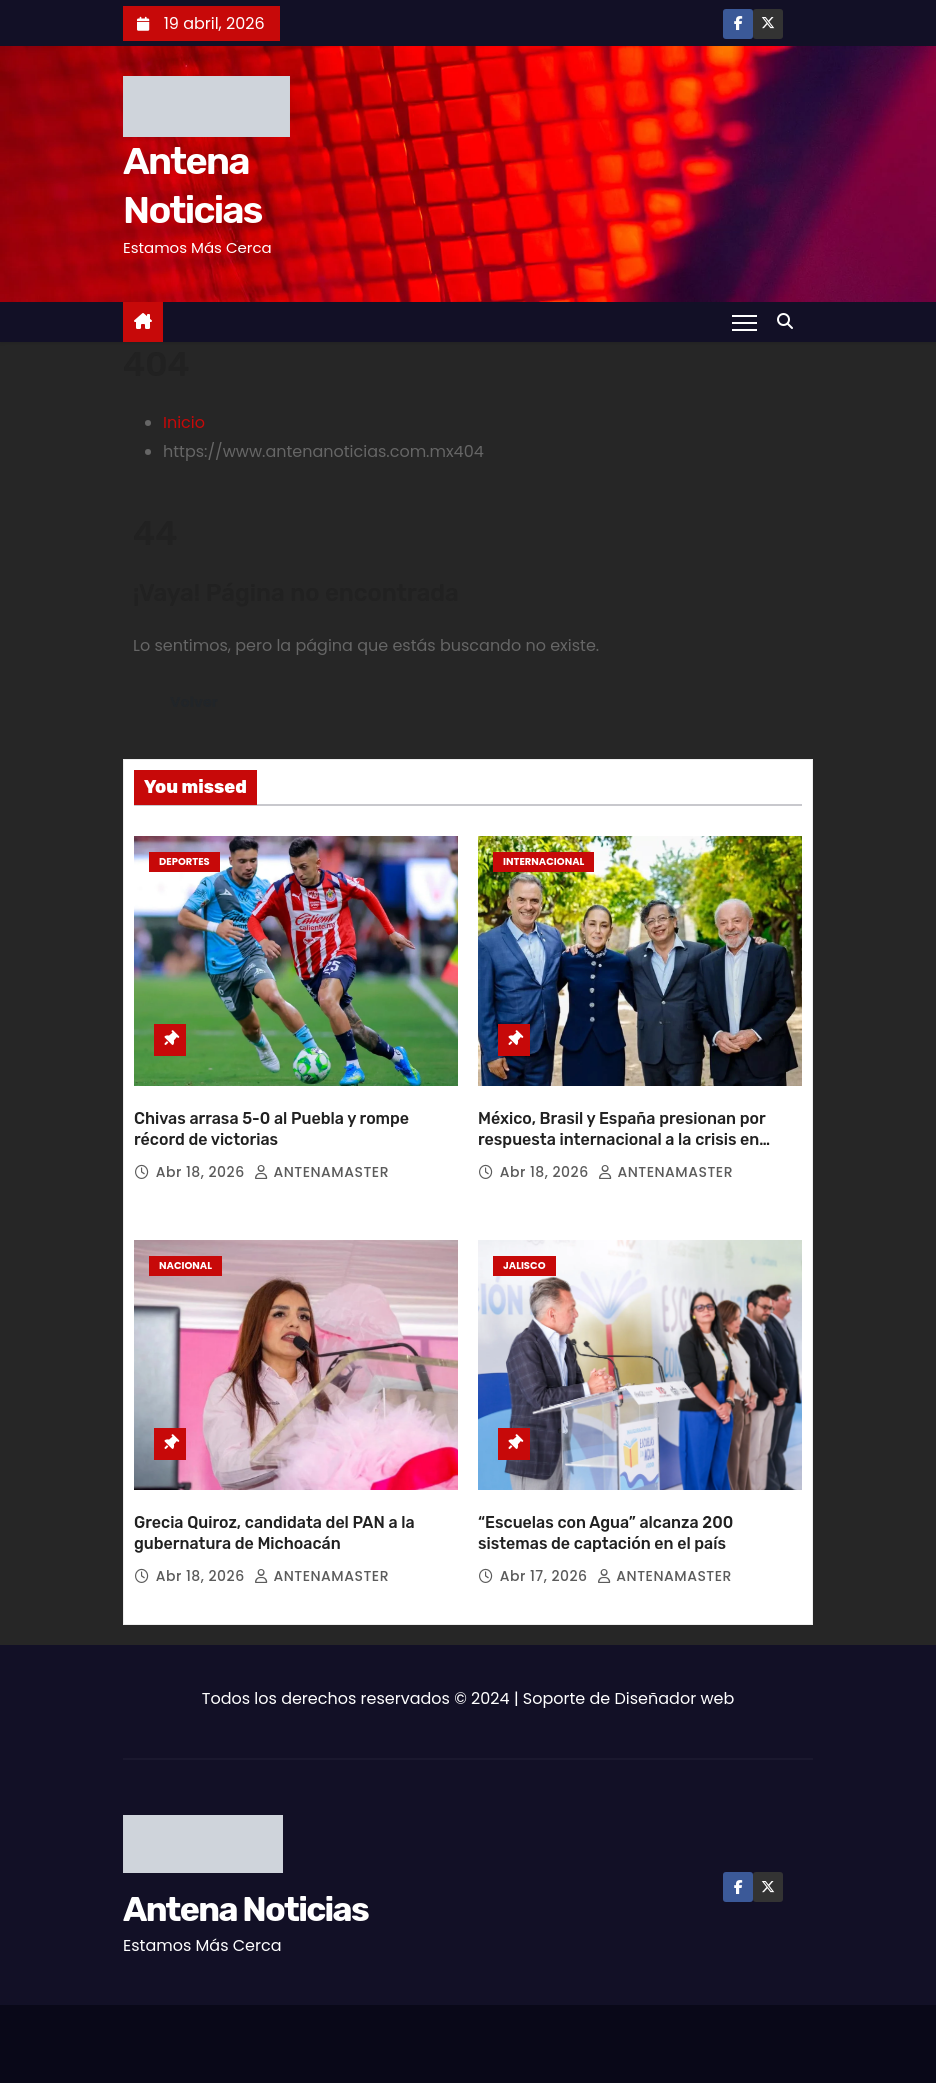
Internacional (543, 861)
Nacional (185, 1265)
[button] (790, 321)
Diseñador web (675, 1698)
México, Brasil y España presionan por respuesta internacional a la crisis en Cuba (621, 1140)
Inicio (184, 422)
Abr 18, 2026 (202, 1172)
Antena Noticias (245, 1909)
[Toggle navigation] (744, 322)
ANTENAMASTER (321, 1172)
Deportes (184, 861)
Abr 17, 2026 (546, 1576)
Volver (194, 702)
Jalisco (524, 1265)
